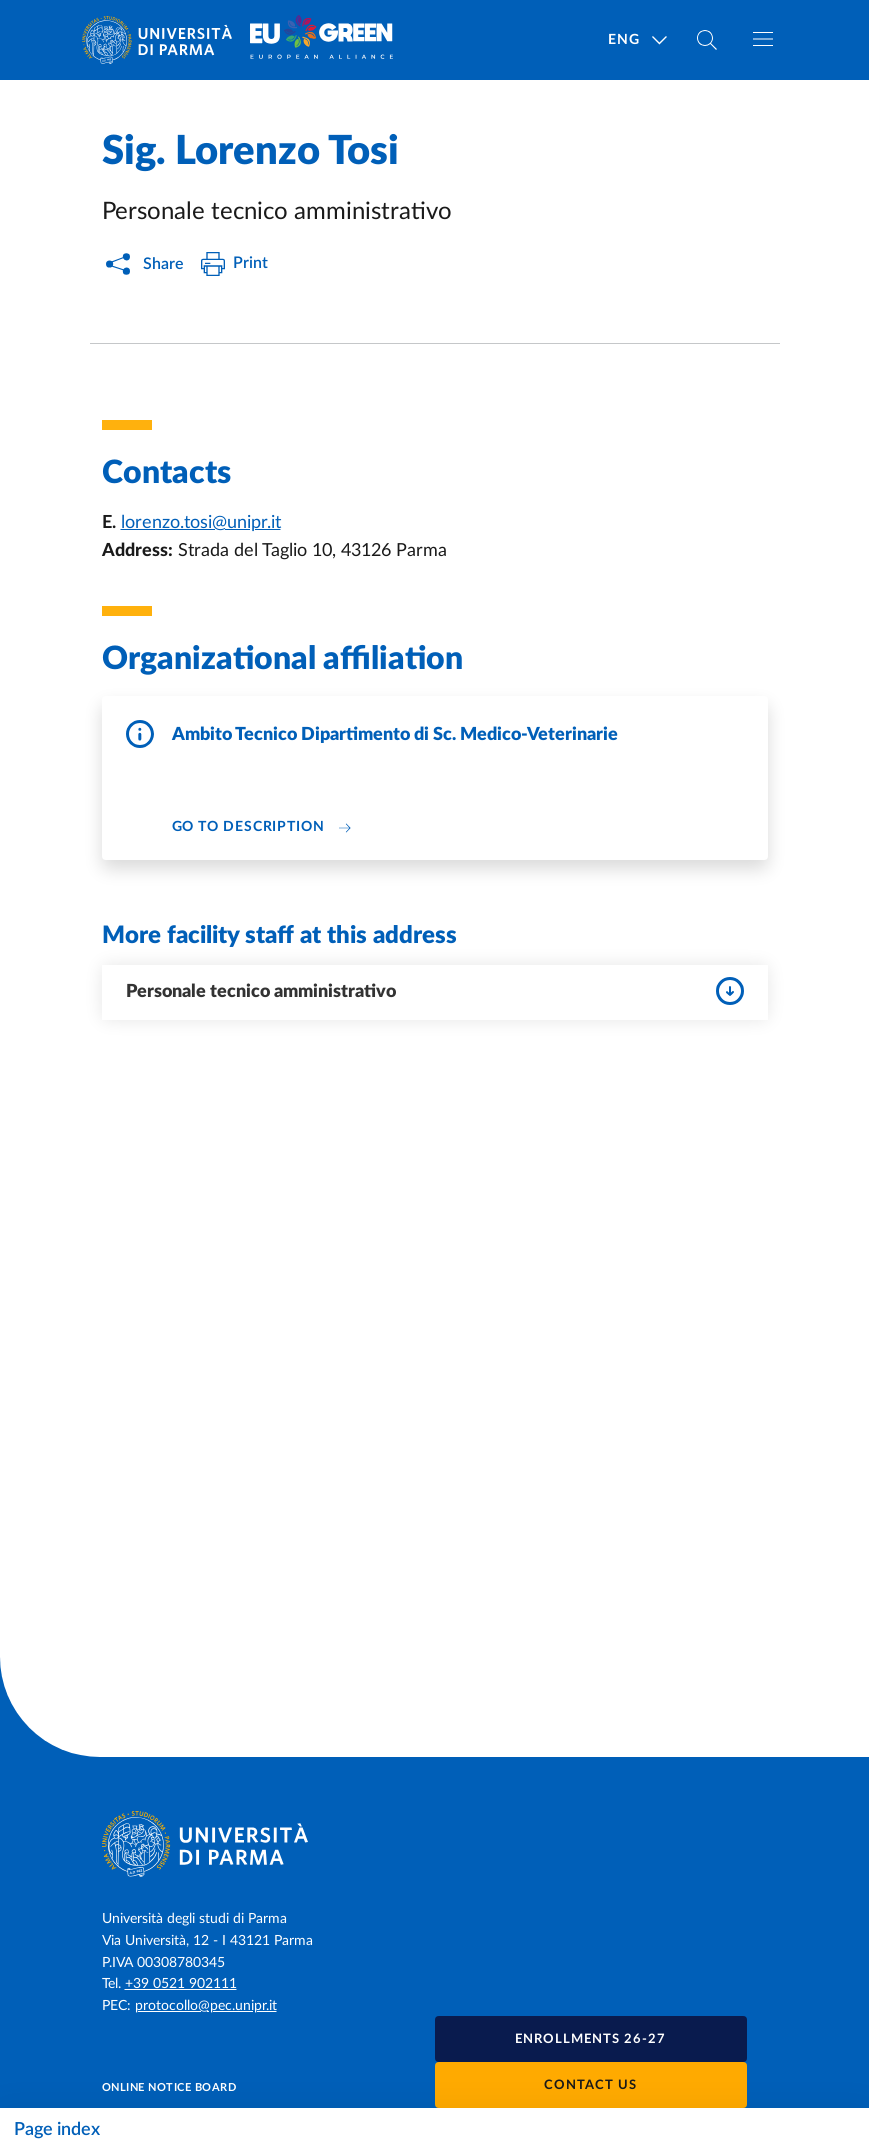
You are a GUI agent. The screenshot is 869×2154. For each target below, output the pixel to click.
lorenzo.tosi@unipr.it (201, 523)
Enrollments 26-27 (590, 2039)
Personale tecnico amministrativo (435, 991)
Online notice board (169, 2087)
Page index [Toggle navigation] (57, 2130)
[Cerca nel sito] (707, 40)
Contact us (590, 2085)
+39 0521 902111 (181, 1984)
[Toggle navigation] (763, 39)
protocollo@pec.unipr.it (206, 2006)
